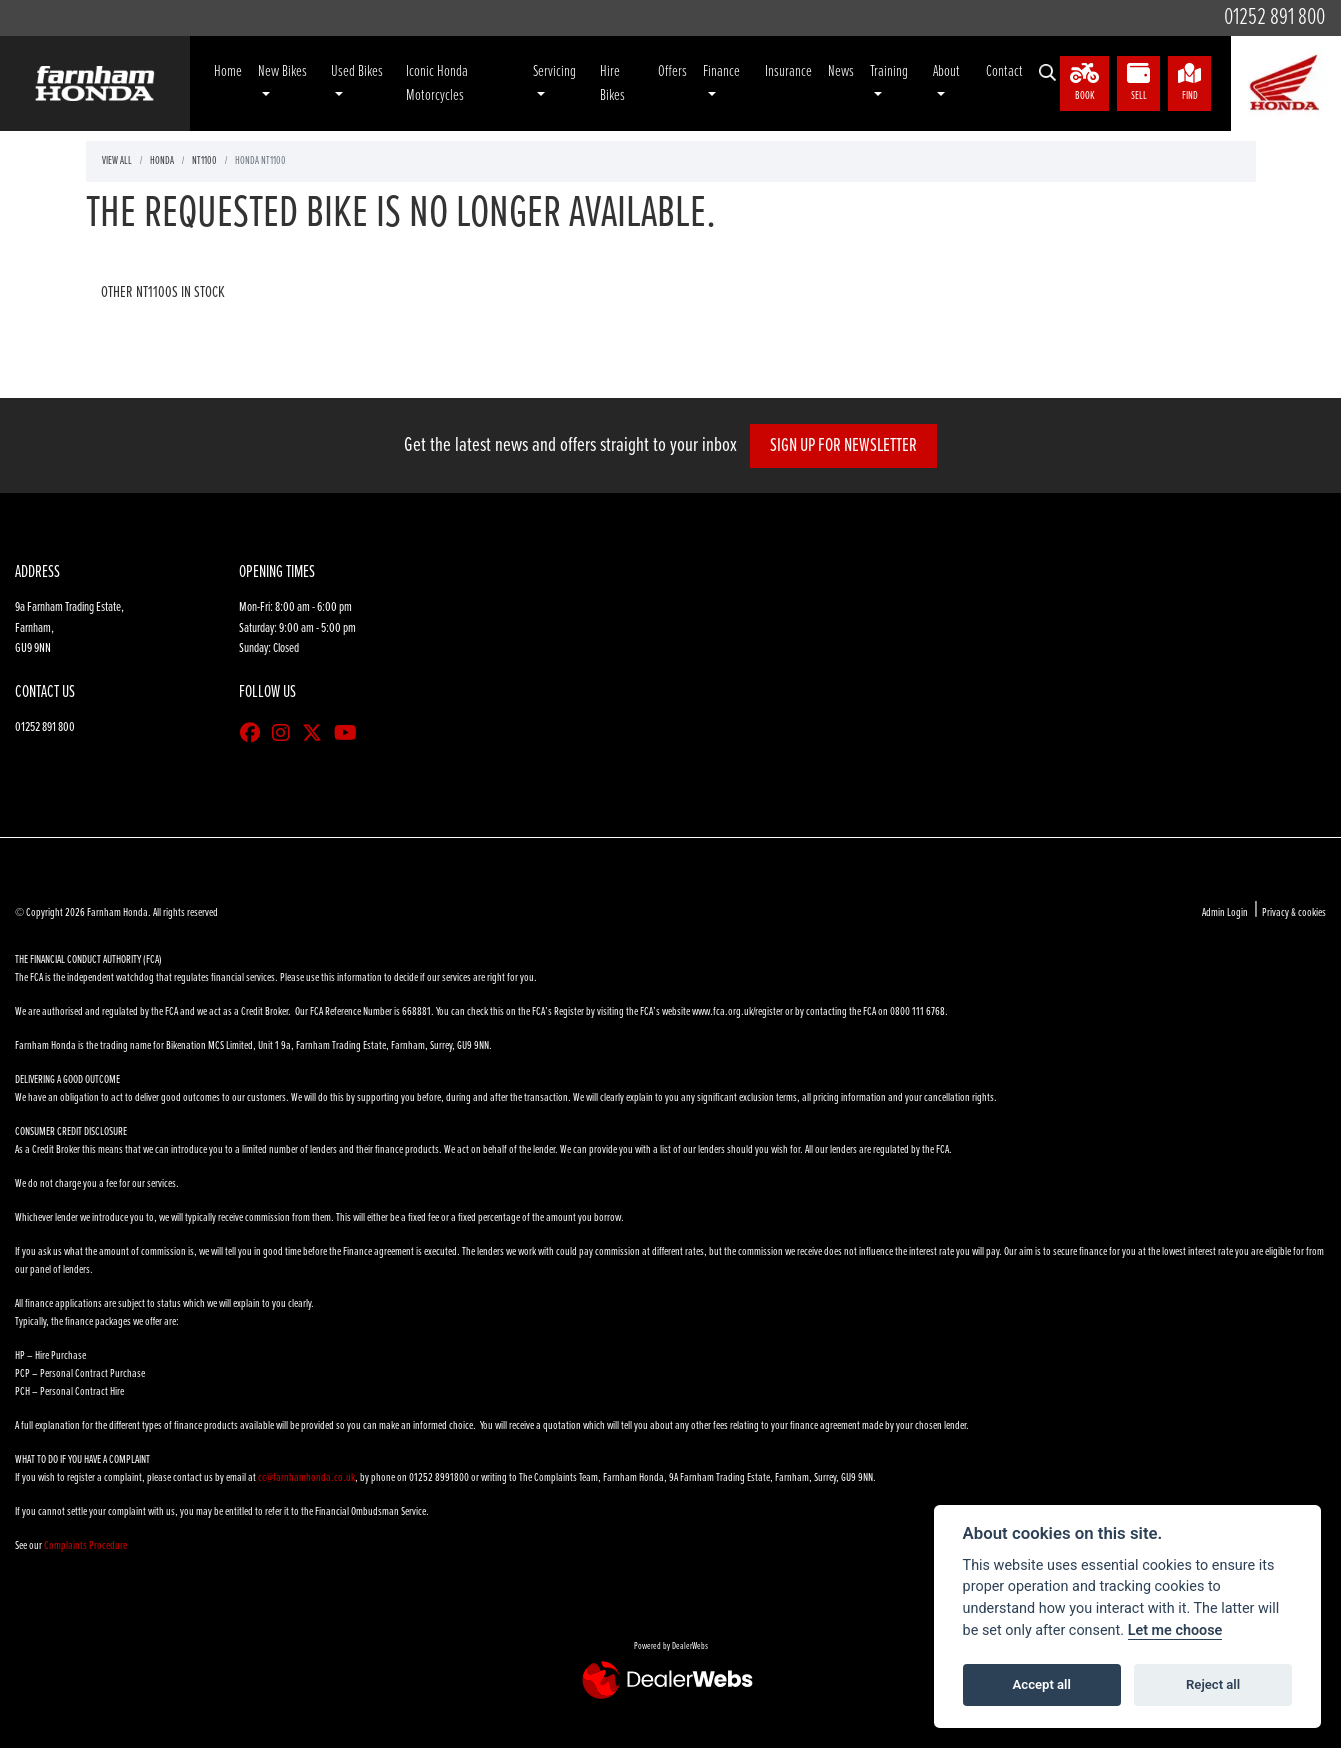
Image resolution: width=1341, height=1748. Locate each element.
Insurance (788, 71)
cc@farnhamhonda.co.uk (306, 1478)
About (946, 71)
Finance (721, 71)
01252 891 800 (1274, 17)
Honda (162, 161)
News (841, 71)
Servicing (554, 71)
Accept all (1042, 1684)
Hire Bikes (612, 83)
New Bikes (282, 71)
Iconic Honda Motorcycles (437, 83)
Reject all (1213, 1684)
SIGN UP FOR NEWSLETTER (851, 446)
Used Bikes (357, 71)
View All (117, 161)
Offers (672, 71)
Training (889, 71)
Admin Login (1225, 913)
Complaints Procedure (85, 1546)
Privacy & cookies (1294, 913)
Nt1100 (204, 161)
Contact (1004, 71)
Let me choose (1175, 1630)
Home (228, 71)
